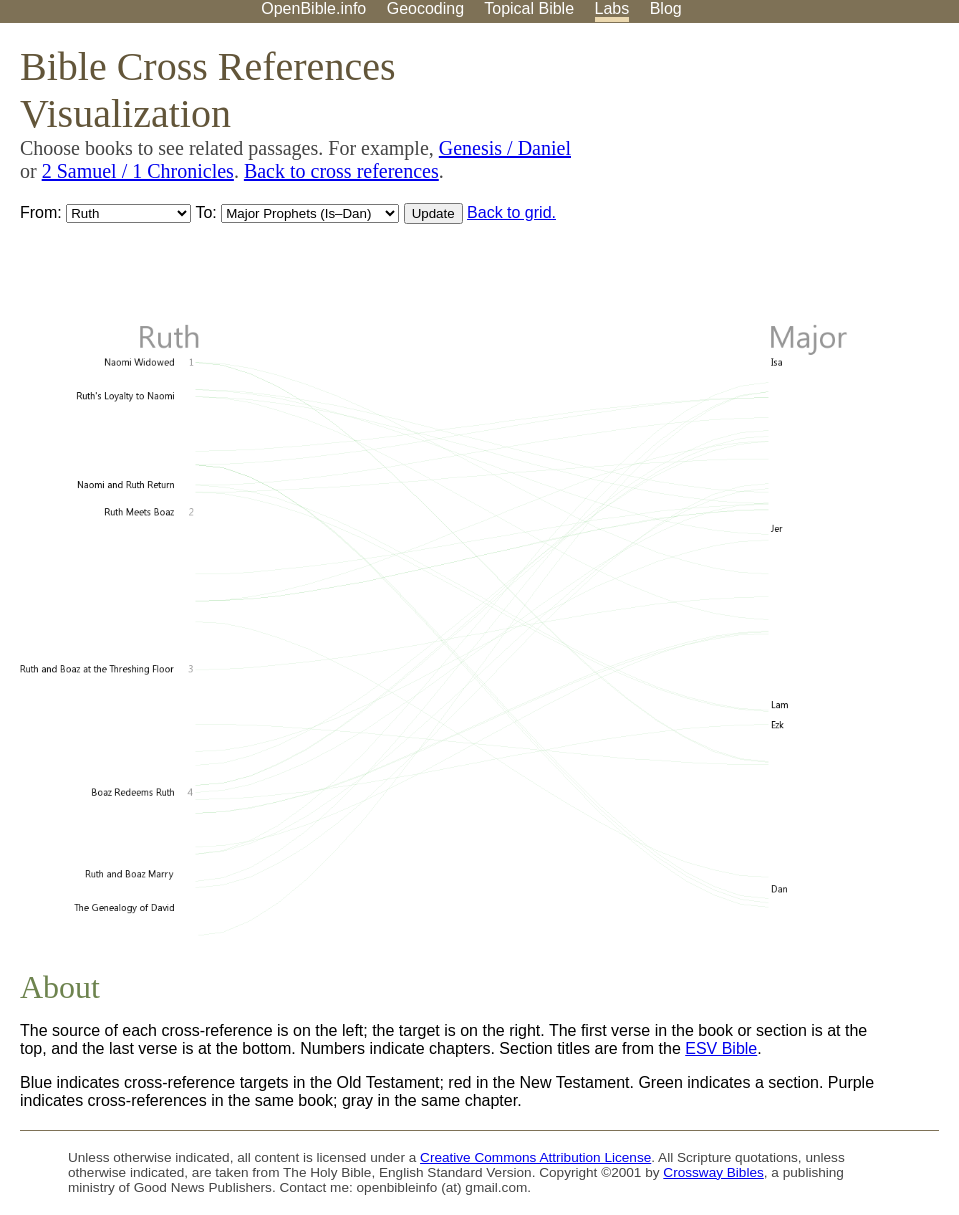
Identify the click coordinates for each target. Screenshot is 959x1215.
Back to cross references (341, 171)
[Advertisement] (757, 179)
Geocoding (425, 8)
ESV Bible (721, 1048)
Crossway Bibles (713, 1172)
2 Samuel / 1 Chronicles (138, 171)
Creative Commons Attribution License (535, 1157)
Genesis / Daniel (505, 148)
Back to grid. (511, 212)
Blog (666, 8)
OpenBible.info (313, 8)
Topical (529, 8)
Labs (612, 8)
